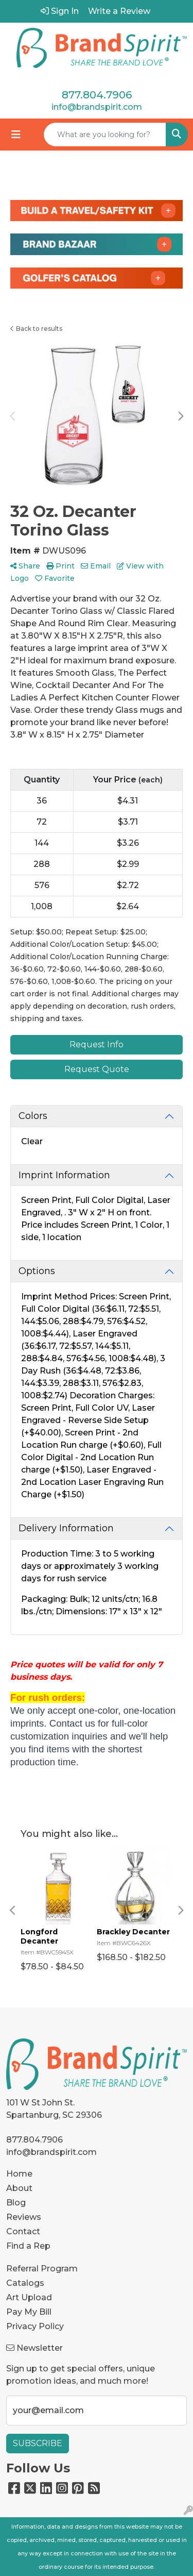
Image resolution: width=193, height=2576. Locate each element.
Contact (23, 2231)
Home (19, 2174)
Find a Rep (28, 2246)
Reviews (23, 2217)
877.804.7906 (97, 95)
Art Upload (29, 2297)
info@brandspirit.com (96, 107)
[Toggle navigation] (16, 134)
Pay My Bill (28, 2312)
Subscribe (37, 2443)
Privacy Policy (35, 2326)
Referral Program (42, 2268)
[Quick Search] (105, 134)
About (19, 2188)
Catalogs (25, 2283)
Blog (16, 2202)
